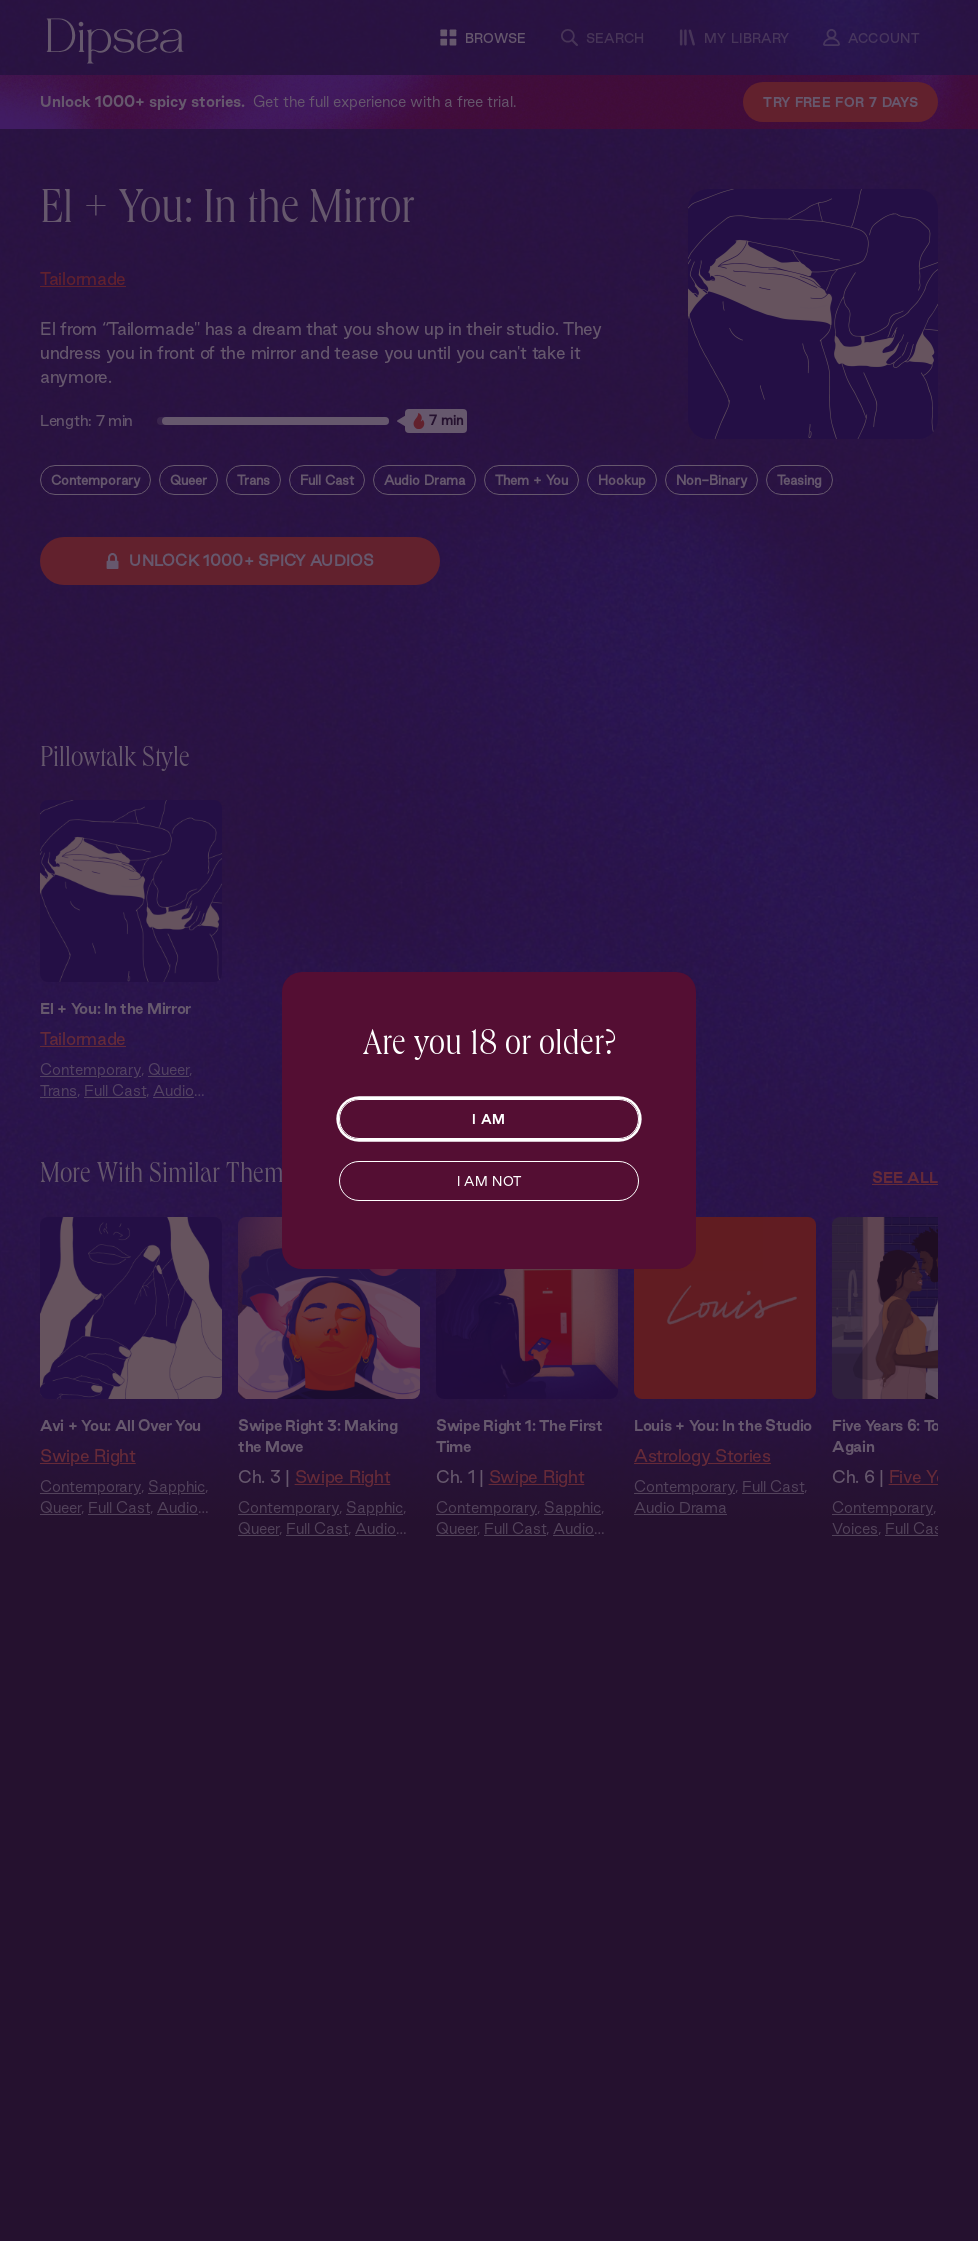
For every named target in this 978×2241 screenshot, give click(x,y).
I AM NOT (489, 1181)
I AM (488, 1119)
